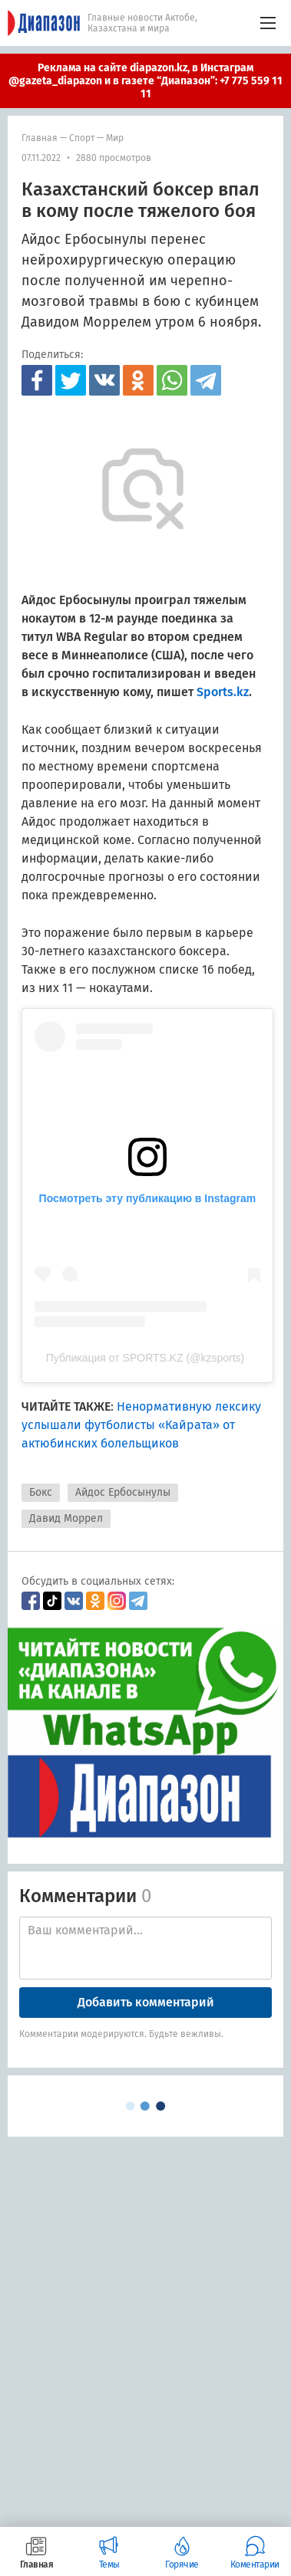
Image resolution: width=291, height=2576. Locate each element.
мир (115, 138)
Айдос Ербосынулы (122, 1492)
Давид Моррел (66, 1518)
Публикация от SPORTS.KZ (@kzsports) (145, 1358)
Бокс (40, 1492)
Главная (39, 138)
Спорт (81, 138)
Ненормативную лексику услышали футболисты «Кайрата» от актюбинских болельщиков (141, 1425)
